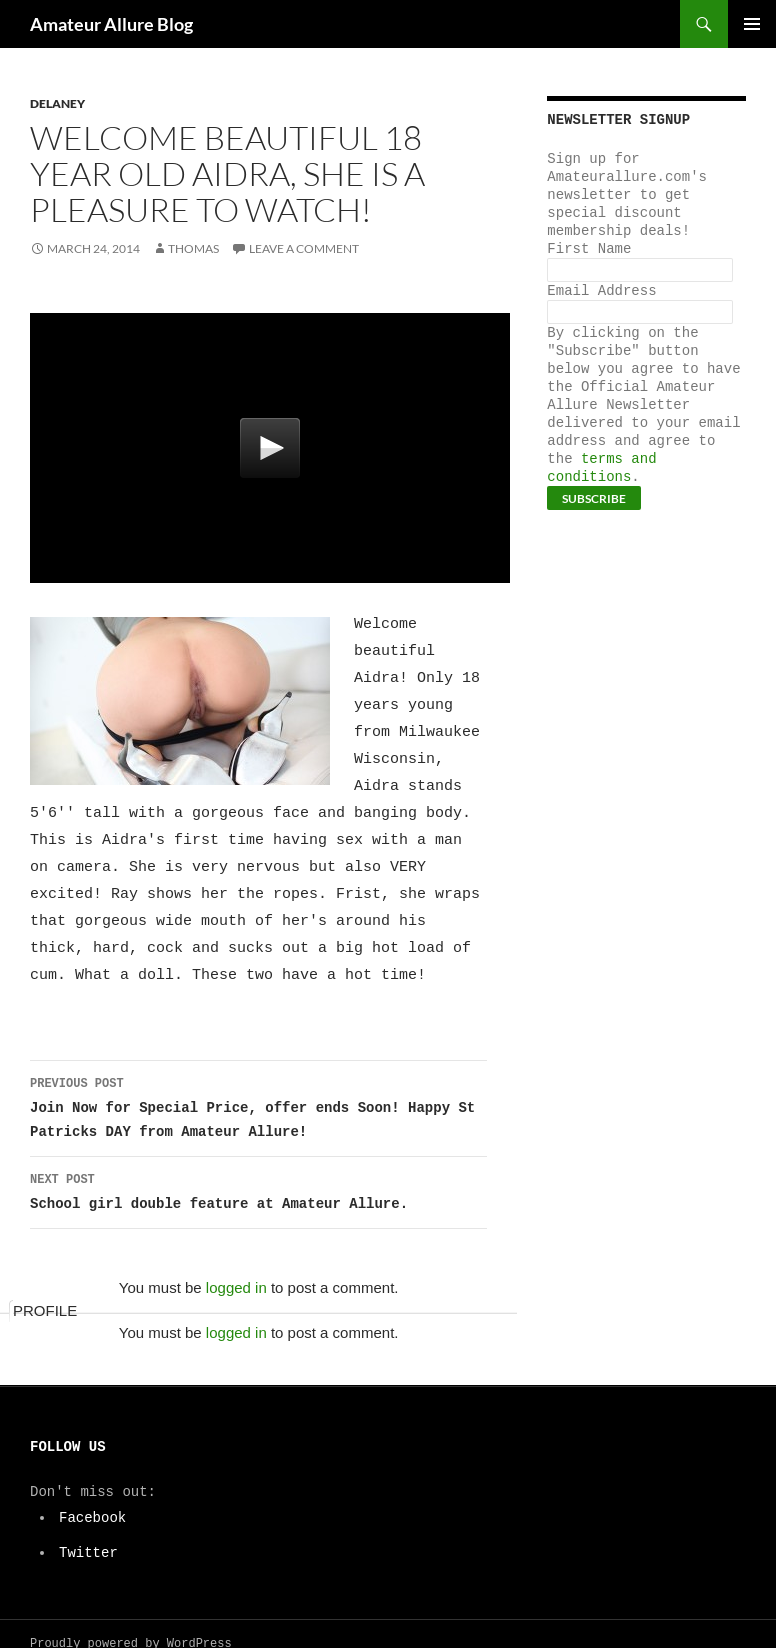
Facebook (93, 1496)
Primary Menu (752, 24)
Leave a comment (304, 248)
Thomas (193, 248)
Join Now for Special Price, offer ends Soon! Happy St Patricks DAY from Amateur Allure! (258, 1085)
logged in (236, 1266)
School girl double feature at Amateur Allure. (258, 1169)
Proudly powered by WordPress (131, 1623)
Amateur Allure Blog (111, 24)
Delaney (57, 103)
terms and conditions (601, 467)
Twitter (89, 1531)
